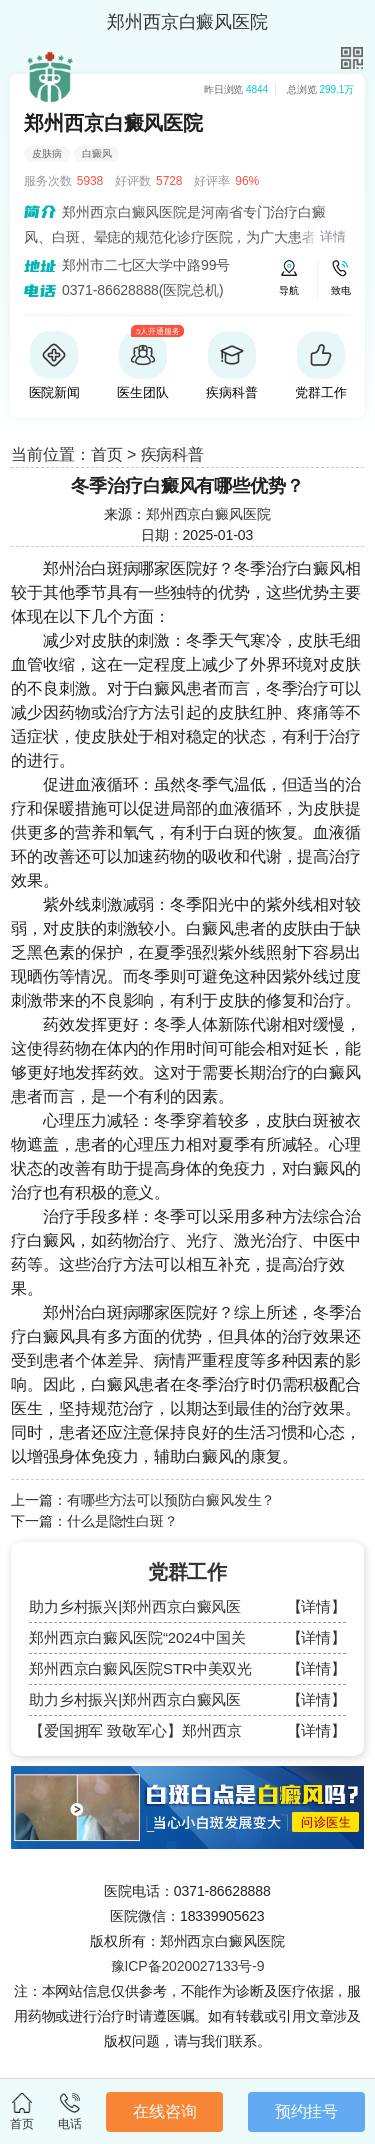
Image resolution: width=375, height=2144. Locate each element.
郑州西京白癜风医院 (208, 514)
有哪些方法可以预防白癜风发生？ (171, 1500)
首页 (107, 454)
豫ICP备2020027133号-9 (188, 1966)
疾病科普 (173, 454)
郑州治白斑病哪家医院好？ (138, 568)
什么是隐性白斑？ (122, 1521)
